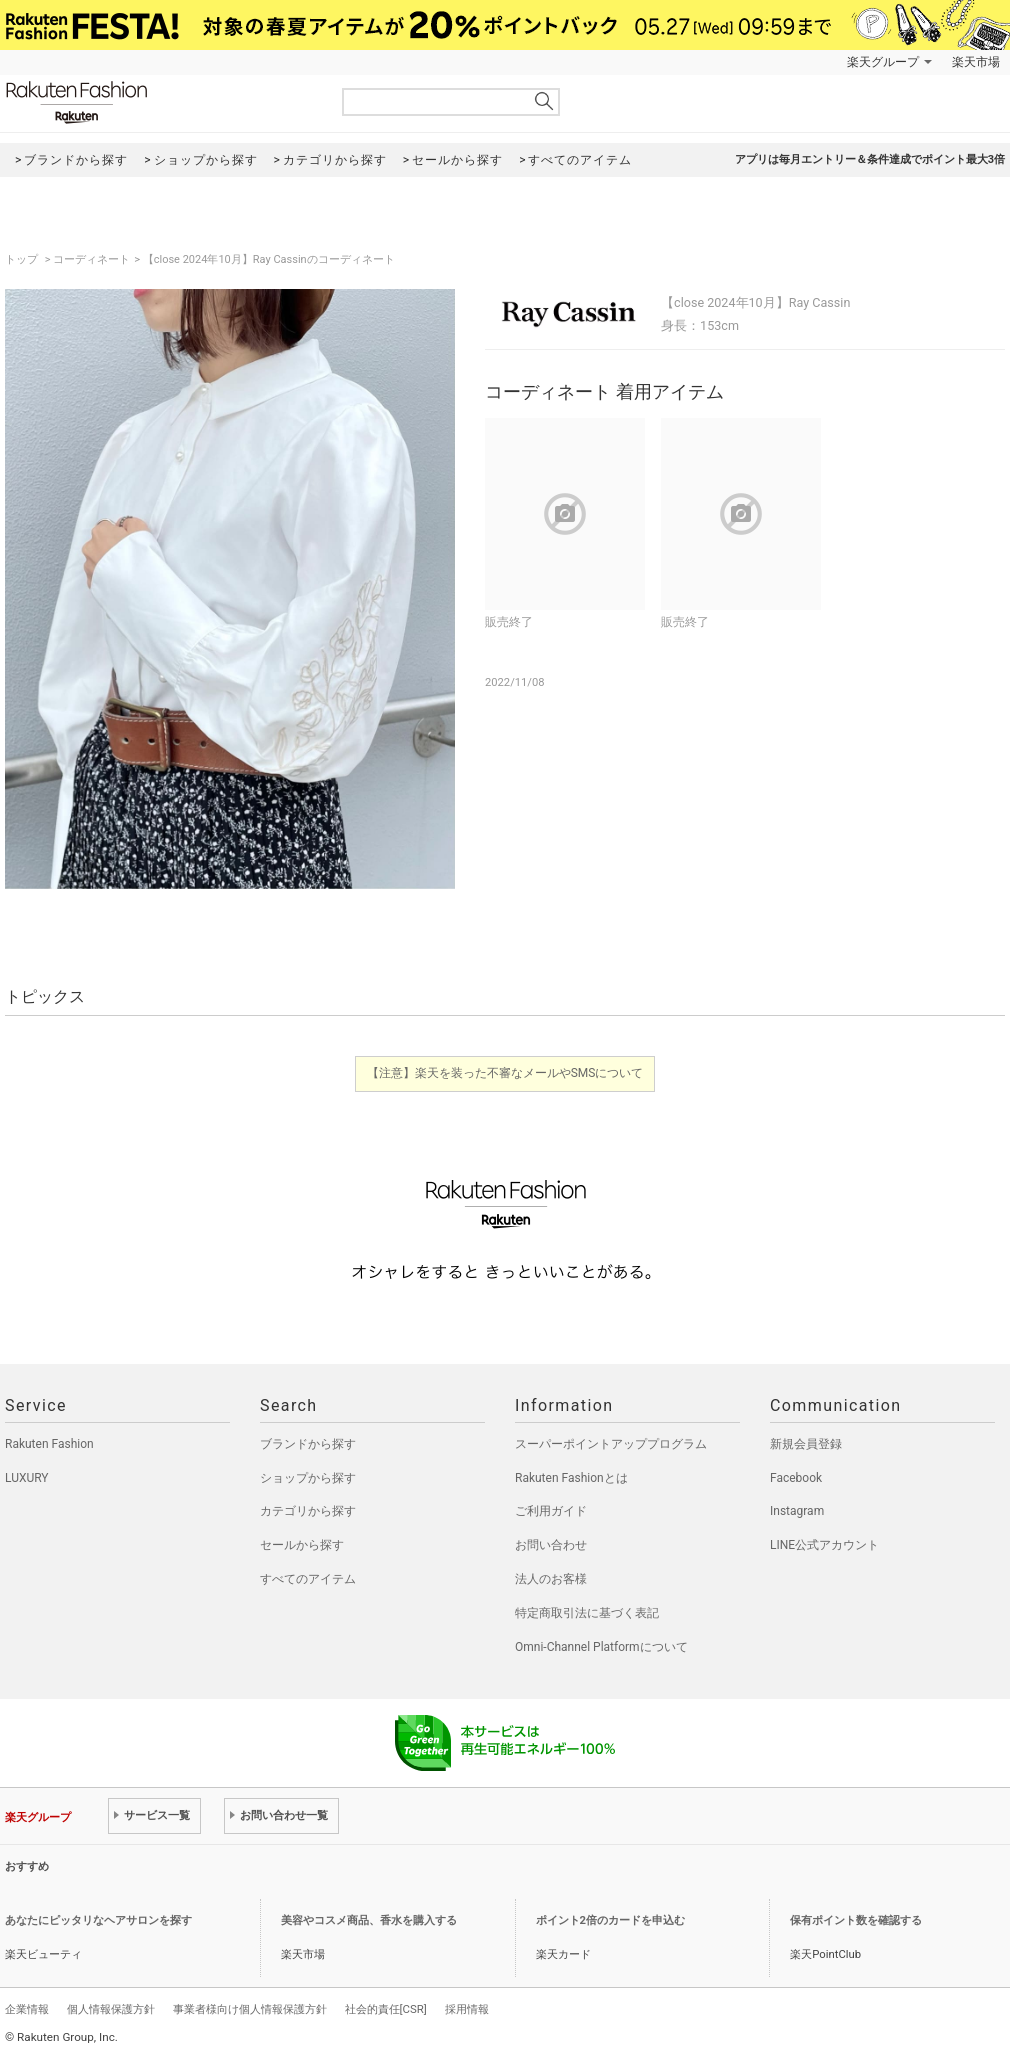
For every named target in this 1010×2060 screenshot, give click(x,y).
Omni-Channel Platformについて (601, 1647)
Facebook (796, 1478)
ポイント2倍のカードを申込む (610, 1920)
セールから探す (302, 1545)
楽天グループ (883, 62)
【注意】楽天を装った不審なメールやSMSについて (505, 1073)
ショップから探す (308, 1478)
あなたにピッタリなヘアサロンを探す (98, 1920)
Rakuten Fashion (160, 102)
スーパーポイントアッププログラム (611, 1444)
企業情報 (27, 2009)
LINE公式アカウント (824, 1545)
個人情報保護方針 (111, 2009)
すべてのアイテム (308, 1579)
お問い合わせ (551, 1545)
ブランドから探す (308, 1444)
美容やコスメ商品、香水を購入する (369, 1920)
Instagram (797, 1511)
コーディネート (91, 259)
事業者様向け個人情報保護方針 (250, 2009)
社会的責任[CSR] (386, 2009)
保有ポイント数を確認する (856, 1920)
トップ (23, 259)
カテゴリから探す (308, 1511)
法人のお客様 (551, 1579)
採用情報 (467, 2009)
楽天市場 (976, 62)
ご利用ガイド (551, 1511)
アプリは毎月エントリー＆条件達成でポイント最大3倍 (870, 159)
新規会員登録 (806, 1444)
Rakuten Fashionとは (571, 1478)
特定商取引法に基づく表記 (587, 1613)
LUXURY (27, 1478)
